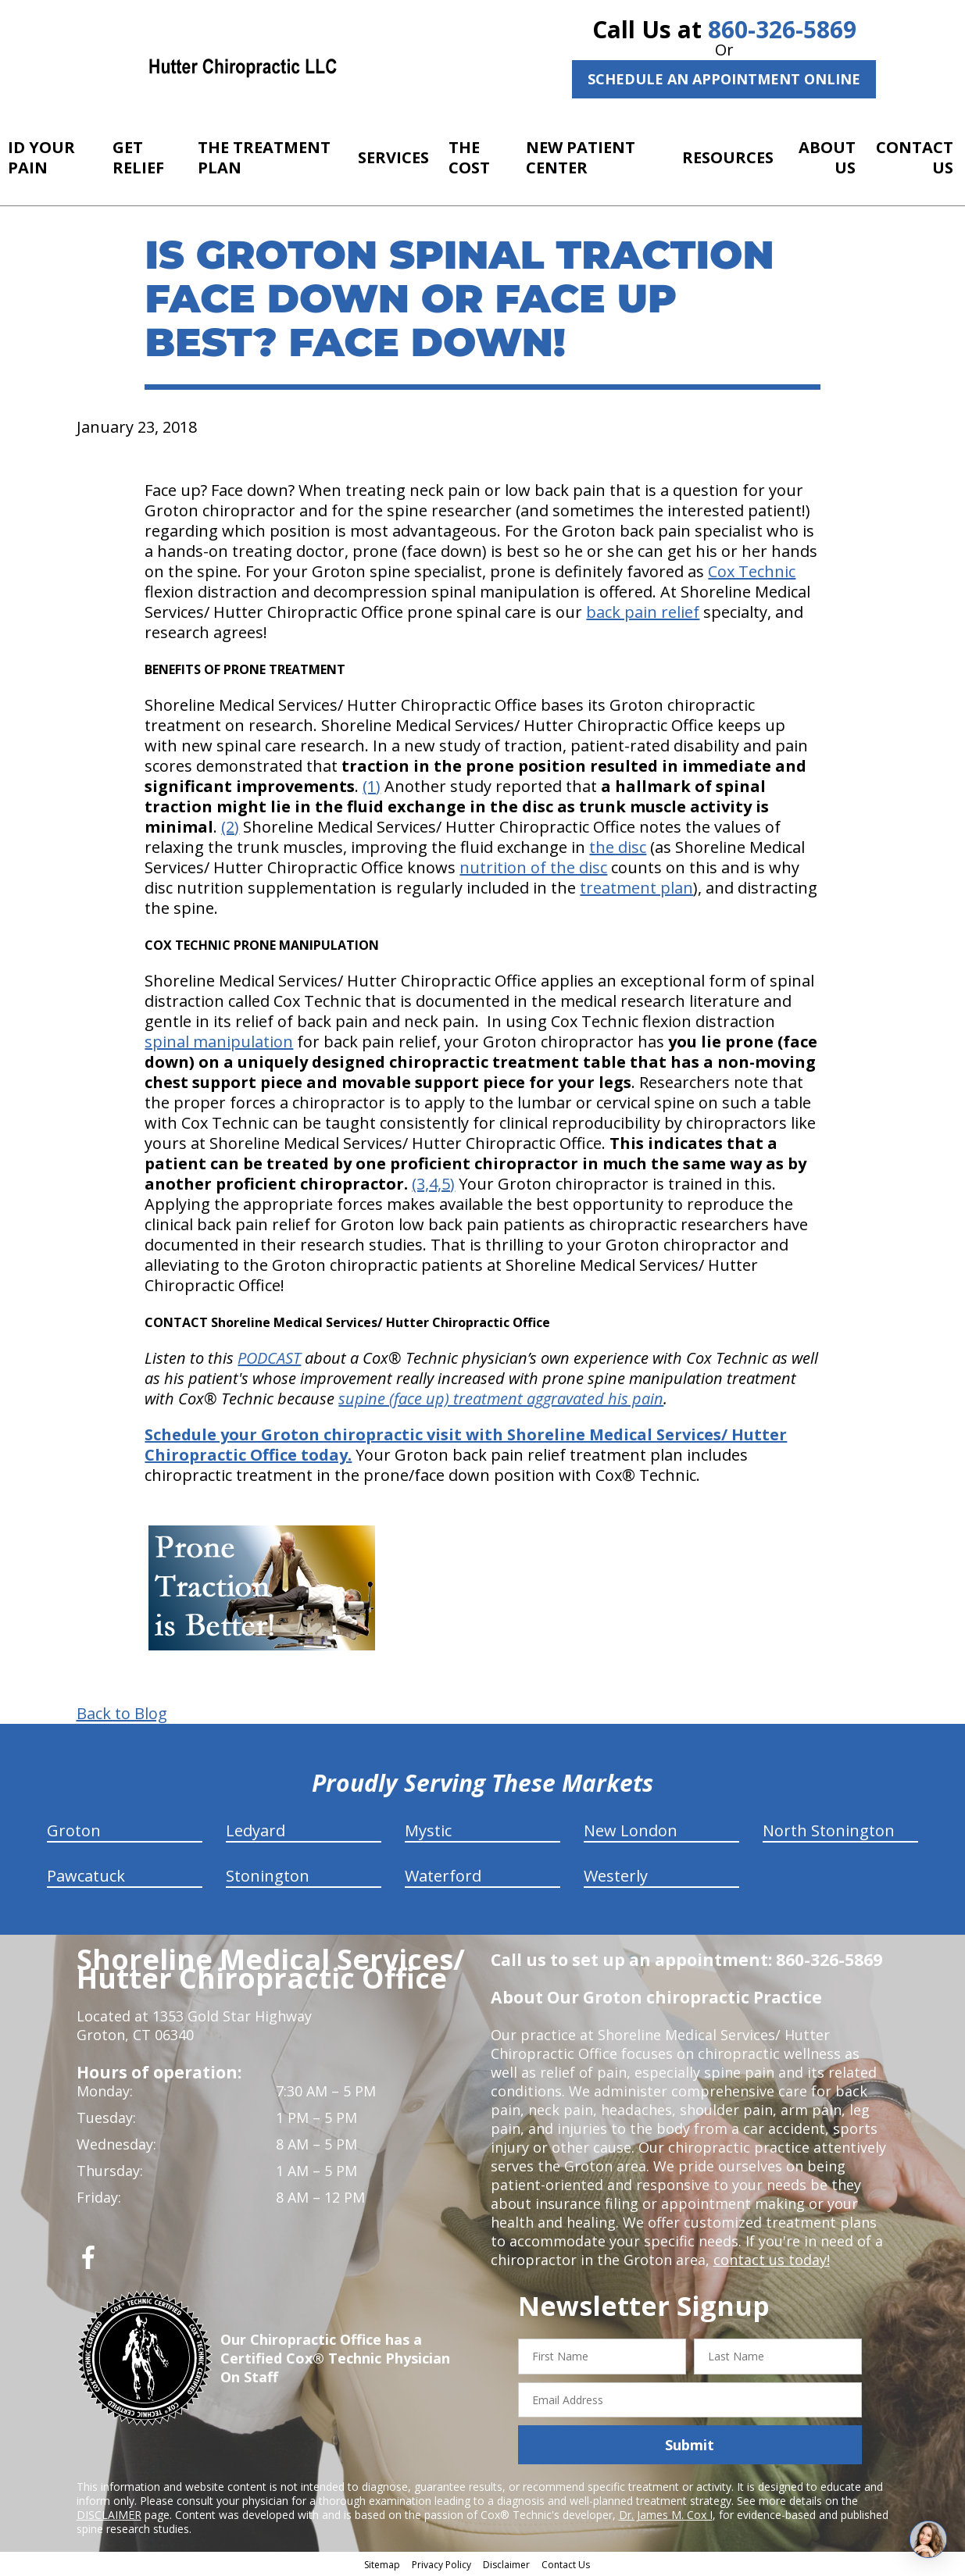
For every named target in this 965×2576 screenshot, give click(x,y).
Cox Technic (751, 571)
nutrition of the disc (533, 867)
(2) (230, 826)
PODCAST (269, 1357)
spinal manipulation (219, 1041)
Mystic (428, 1830)
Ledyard (255, 1830)
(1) (372, 786)
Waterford (443, 1875)
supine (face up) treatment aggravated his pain (500, 1398)
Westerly (616, 1875)
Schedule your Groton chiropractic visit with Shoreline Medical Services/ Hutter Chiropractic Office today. (466, 1444)
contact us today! (771, 2259)
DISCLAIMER (109, 2514)
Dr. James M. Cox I (666, 2514)
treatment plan (636, 887)
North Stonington (829, 1830)
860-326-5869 (782, 29)
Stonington (267, 1875)
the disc (617, 847)
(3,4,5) (433, 1183)
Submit (689, 2444)
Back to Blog (122, 1714)
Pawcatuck (86, 1875)
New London (630, 1830)
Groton (74, 1830)
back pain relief (642, 612)
